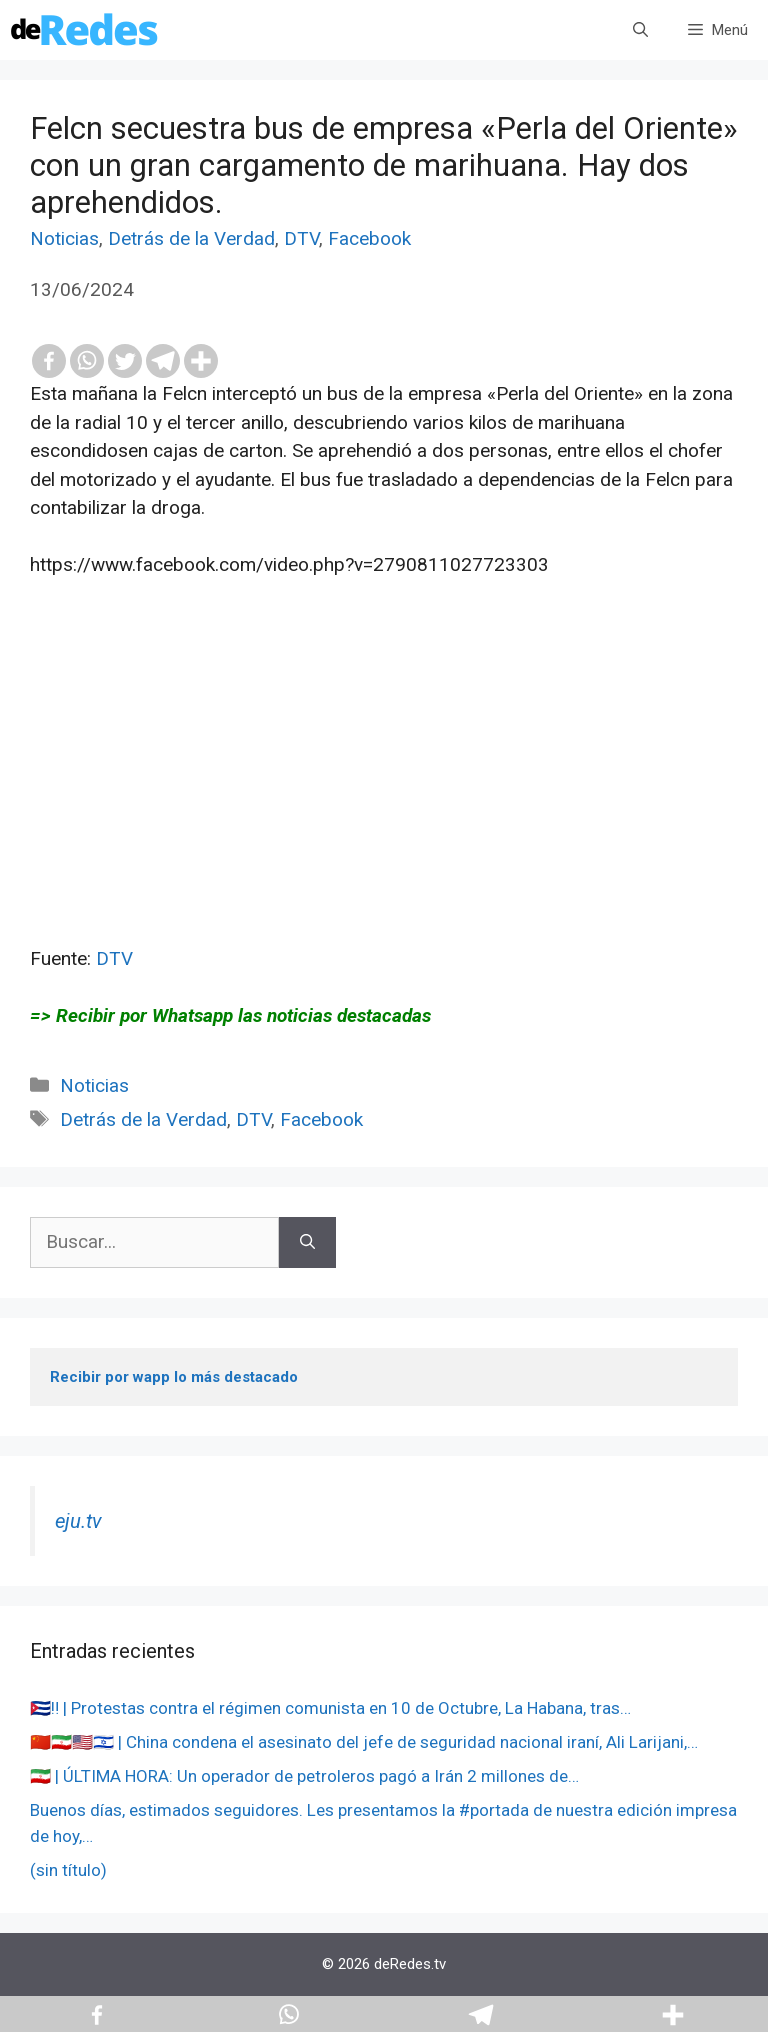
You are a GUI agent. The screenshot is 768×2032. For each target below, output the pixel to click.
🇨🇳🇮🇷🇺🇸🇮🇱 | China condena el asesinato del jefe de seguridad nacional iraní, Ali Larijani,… (364, 1742)
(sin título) (68, 1870)
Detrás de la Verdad (191, 238)
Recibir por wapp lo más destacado (174, 1377)
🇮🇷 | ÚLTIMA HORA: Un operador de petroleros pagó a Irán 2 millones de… (304, 1776)
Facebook (369, 238)
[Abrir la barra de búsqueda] (640, 30)
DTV (301, 238)
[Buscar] (307, 1242)
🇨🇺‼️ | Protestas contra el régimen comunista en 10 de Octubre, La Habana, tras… (330, 1708)
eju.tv (78, 1521)
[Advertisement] (384, 805)
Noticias (64, 238)
